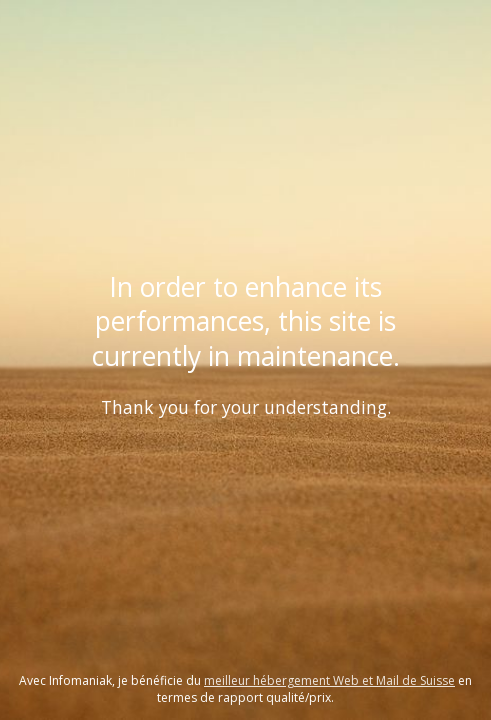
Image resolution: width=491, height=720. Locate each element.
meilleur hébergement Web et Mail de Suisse (329, 680)
